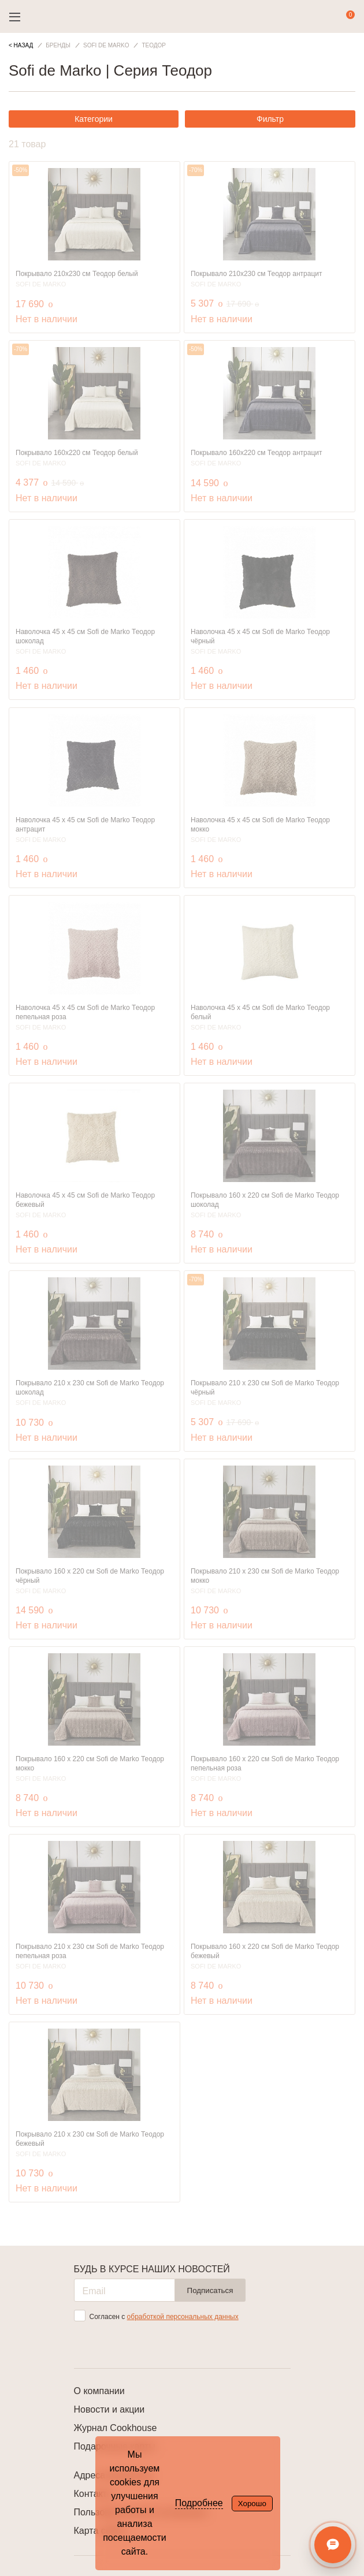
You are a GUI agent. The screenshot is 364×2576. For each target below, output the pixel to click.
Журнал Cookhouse (115, 2428)
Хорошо (252, 2503)
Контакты (94, 2494)
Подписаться (210, 2290)
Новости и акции (109, 2409)
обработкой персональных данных (183, 2317)
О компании (99, 2391)
